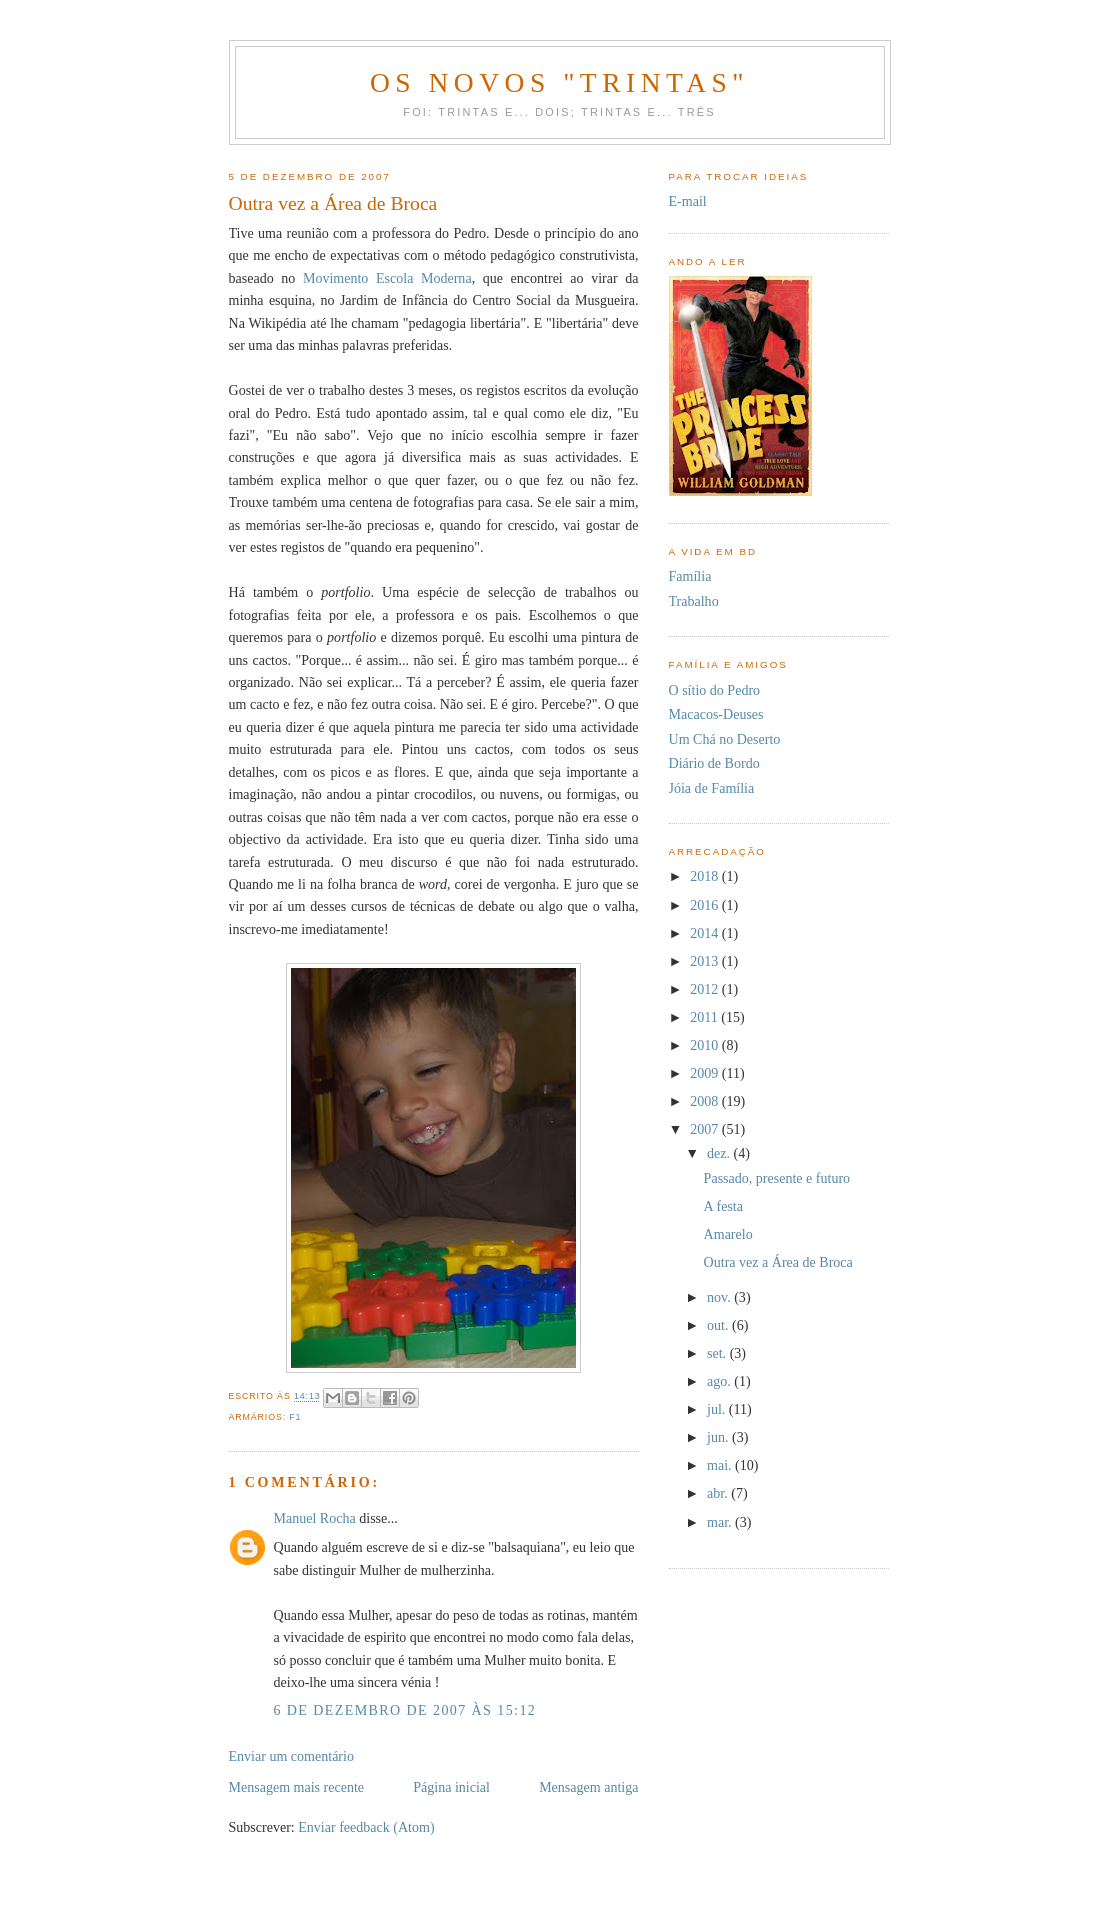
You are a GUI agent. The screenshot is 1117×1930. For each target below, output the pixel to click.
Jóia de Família (712, 788)
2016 (706, 905)
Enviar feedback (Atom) (366, 1827)
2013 (706, 961)
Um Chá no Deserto (725, 739)
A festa (723, 1206)
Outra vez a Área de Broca (778, 1262)
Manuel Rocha (315, 1518)
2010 (706, 1045)
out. (719, 1325)
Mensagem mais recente (297, 1787)
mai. (721, 1465)
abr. (719, 1493)
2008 (706, 1101)
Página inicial (451, 1787)
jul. (718, 1409)
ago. (720, 1381)
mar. (721, 1522)
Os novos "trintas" (559, 82)
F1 (295, 1417)
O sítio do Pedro (715, 690)
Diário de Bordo (714, 763)
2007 (706, 1129)
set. (718, 1353)
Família (690, 576)
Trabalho (694, 601)
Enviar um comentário (291, 1756)
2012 (706, 989)
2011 (705, 1017)
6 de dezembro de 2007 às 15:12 (405, 1710)
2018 (706, 876)
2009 (706, 1073)
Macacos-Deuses (716, 714)
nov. (720, 1297)
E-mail (688, 201)
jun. (719, 1437)
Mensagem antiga (588, 1787)
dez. (720, 1153)
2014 (706, 933)
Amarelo (728, 1234)
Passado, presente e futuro (777, 1178)
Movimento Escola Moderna (387, 278)
